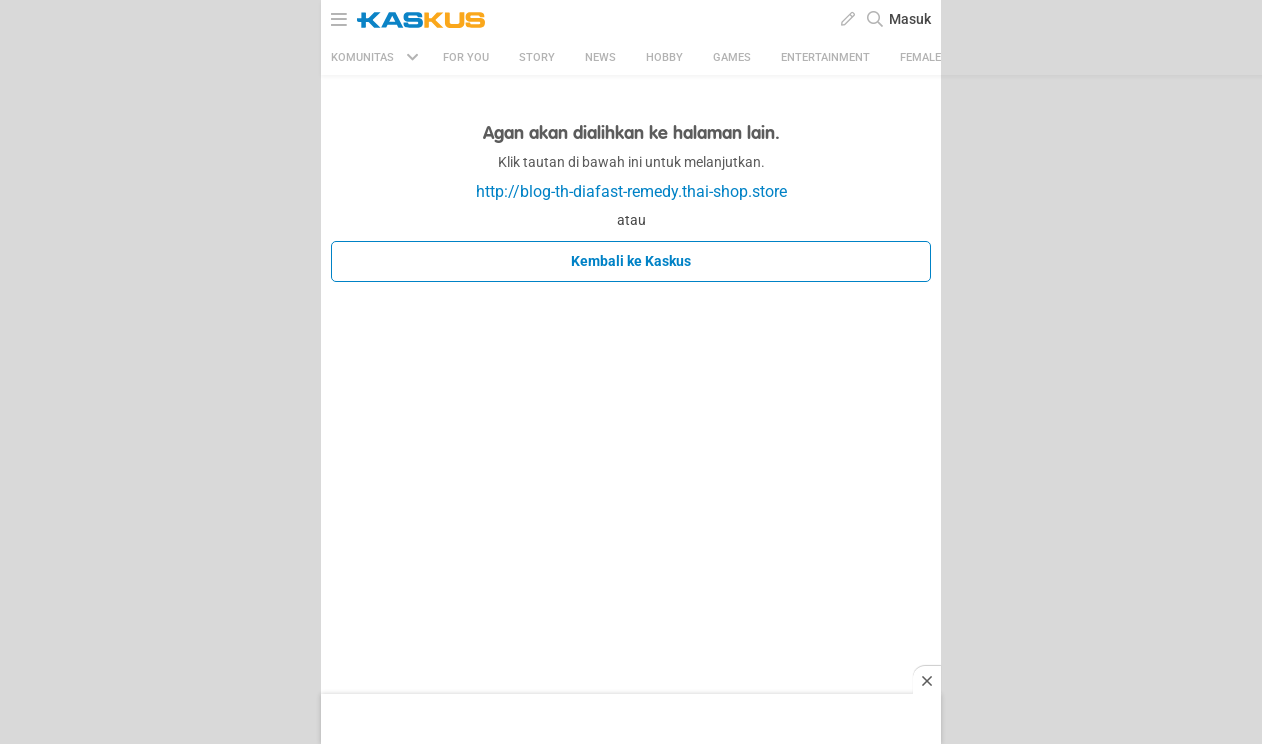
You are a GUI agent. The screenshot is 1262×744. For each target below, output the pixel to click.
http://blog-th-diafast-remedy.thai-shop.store (631, 191)
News (600, 57)
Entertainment (825, 57)
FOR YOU (466, 57)
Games (732, 57)
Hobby (664, 57)
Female (920, 57)
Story (537, 57)
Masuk (910, 19)
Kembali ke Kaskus (631, 261)
